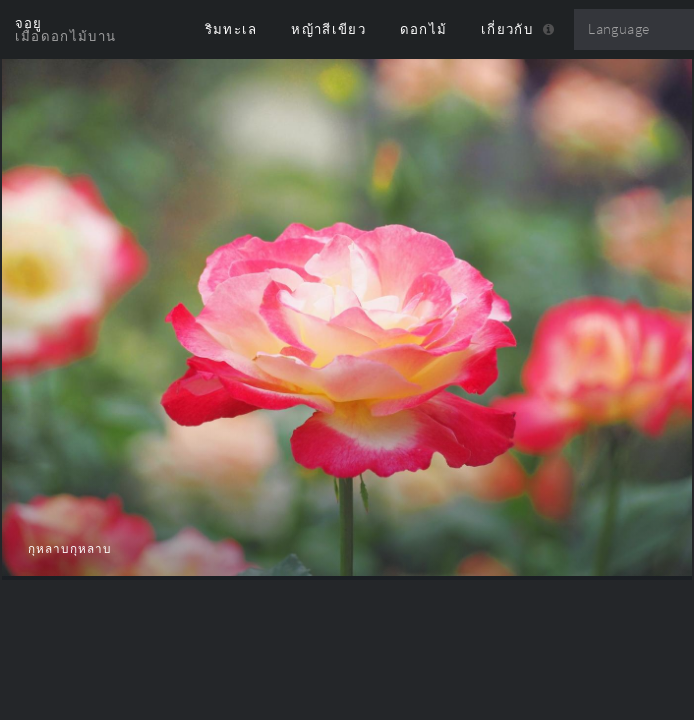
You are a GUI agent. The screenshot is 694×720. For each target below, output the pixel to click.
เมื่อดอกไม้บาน (66, 35)
